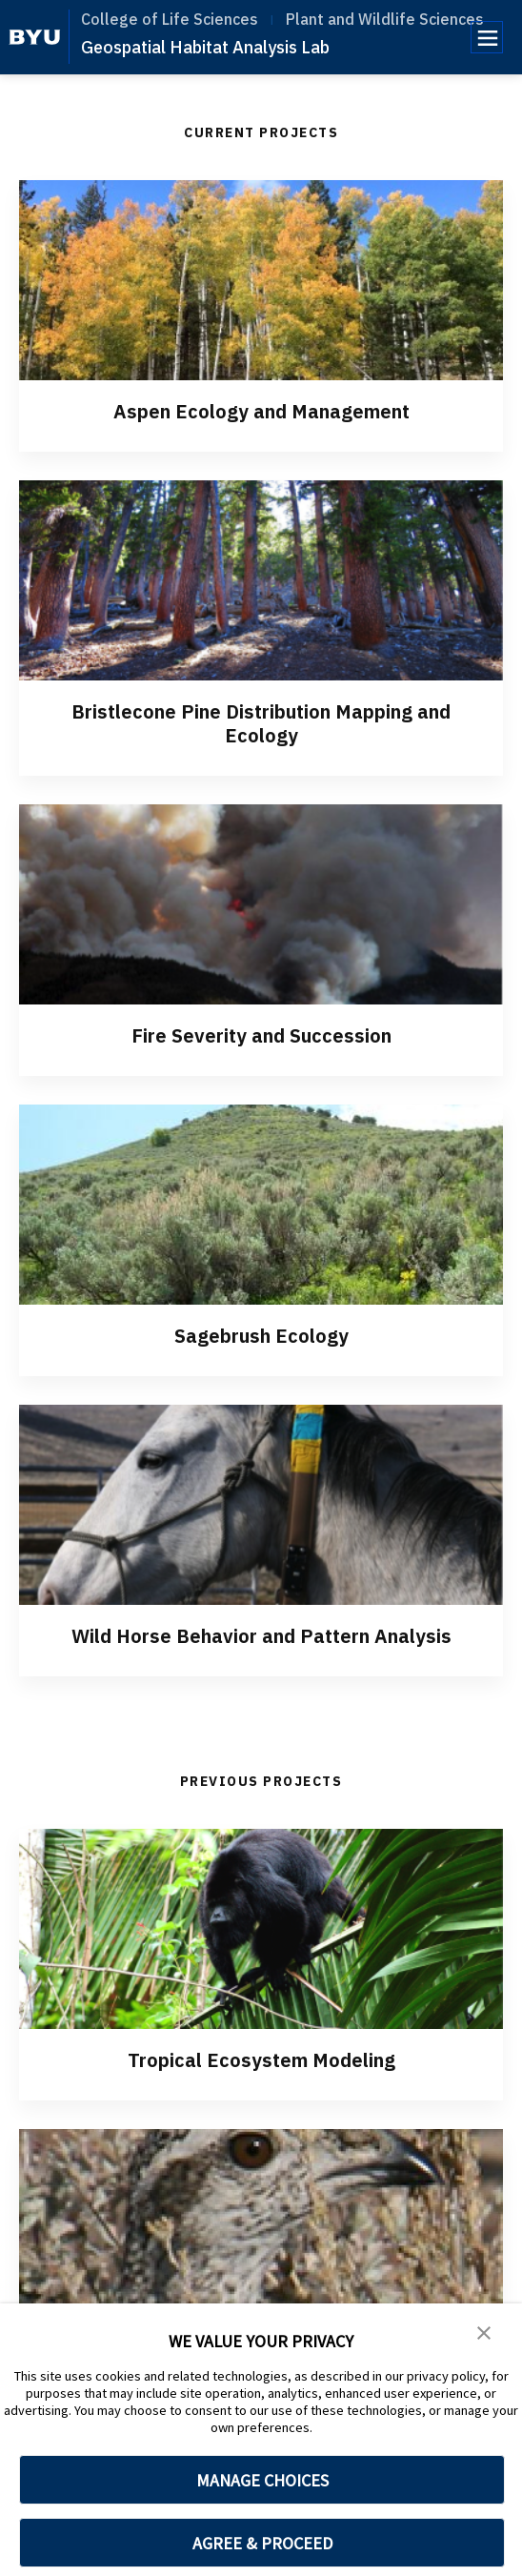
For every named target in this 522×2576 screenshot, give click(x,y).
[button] (484, 2331)
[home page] (35, 37)
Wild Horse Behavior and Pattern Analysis (261, 1636)
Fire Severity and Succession (261, 1035)
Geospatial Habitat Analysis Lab (205, 47)
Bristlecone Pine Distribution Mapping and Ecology (261, 723)
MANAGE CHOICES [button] (262, 2480)
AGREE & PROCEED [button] (262, 2543)
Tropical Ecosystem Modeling (261, 2060)
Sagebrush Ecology (261, 1336)
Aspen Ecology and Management (261, 411)
